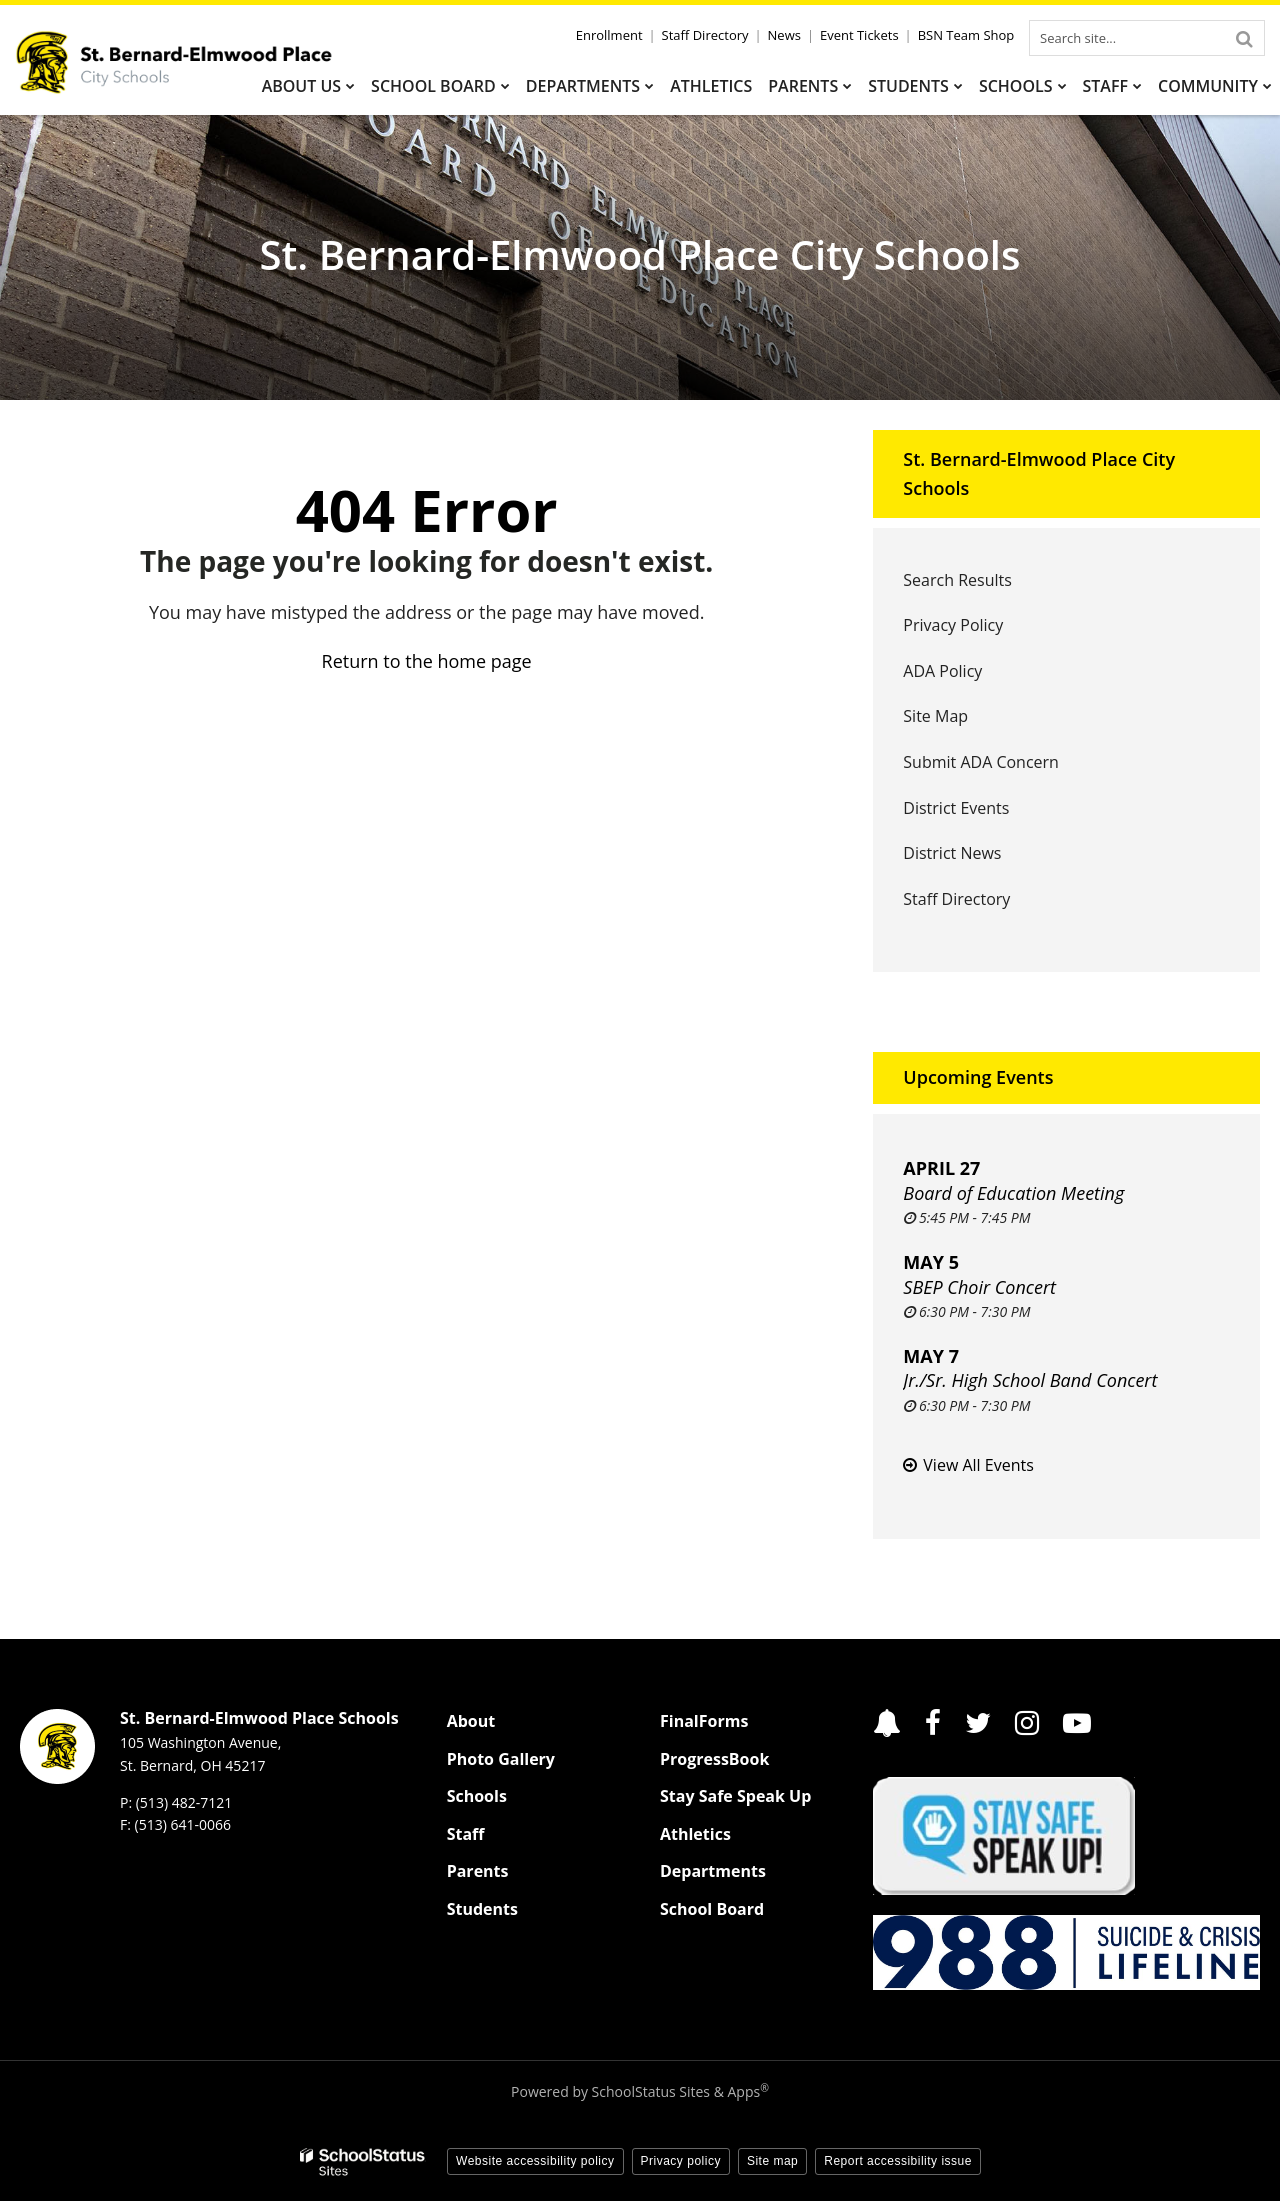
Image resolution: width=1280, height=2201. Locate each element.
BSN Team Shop (966, 35)
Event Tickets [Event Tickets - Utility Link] (859, 35)
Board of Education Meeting (1013, 1193)
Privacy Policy (953, 625)
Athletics (695, 1834)
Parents (478, 1871)
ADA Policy (942, 671)
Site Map (935, 716)
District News (952, 853)
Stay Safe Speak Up (735, 1796)
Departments (713, 1871)
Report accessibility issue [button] (898, 2161)
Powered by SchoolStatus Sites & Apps (640, 2091)
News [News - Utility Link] (784, 35)
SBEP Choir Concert (979, 1287)
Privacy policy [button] (681, 2161)
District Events (956, 808)
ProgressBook (714, 1759)
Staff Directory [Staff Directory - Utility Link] (705, 35)
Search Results (957, 580)
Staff (466, 1834)
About (471, 1721)
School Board (712, 1909)
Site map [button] (772, 2161)
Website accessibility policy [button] (535, 2161)
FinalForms (704, 1721)
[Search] (1244, 38)
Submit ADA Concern (981, 762)
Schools (477, 1796)
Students (482, 1909)
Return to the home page (427, 661)
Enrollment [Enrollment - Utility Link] (609, 35)
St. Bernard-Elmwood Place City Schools (1039, 473)
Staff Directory (956, 899)
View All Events (978, 1465)
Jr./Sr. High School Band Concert (1030, 1380)
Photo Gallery (501, 1759)
